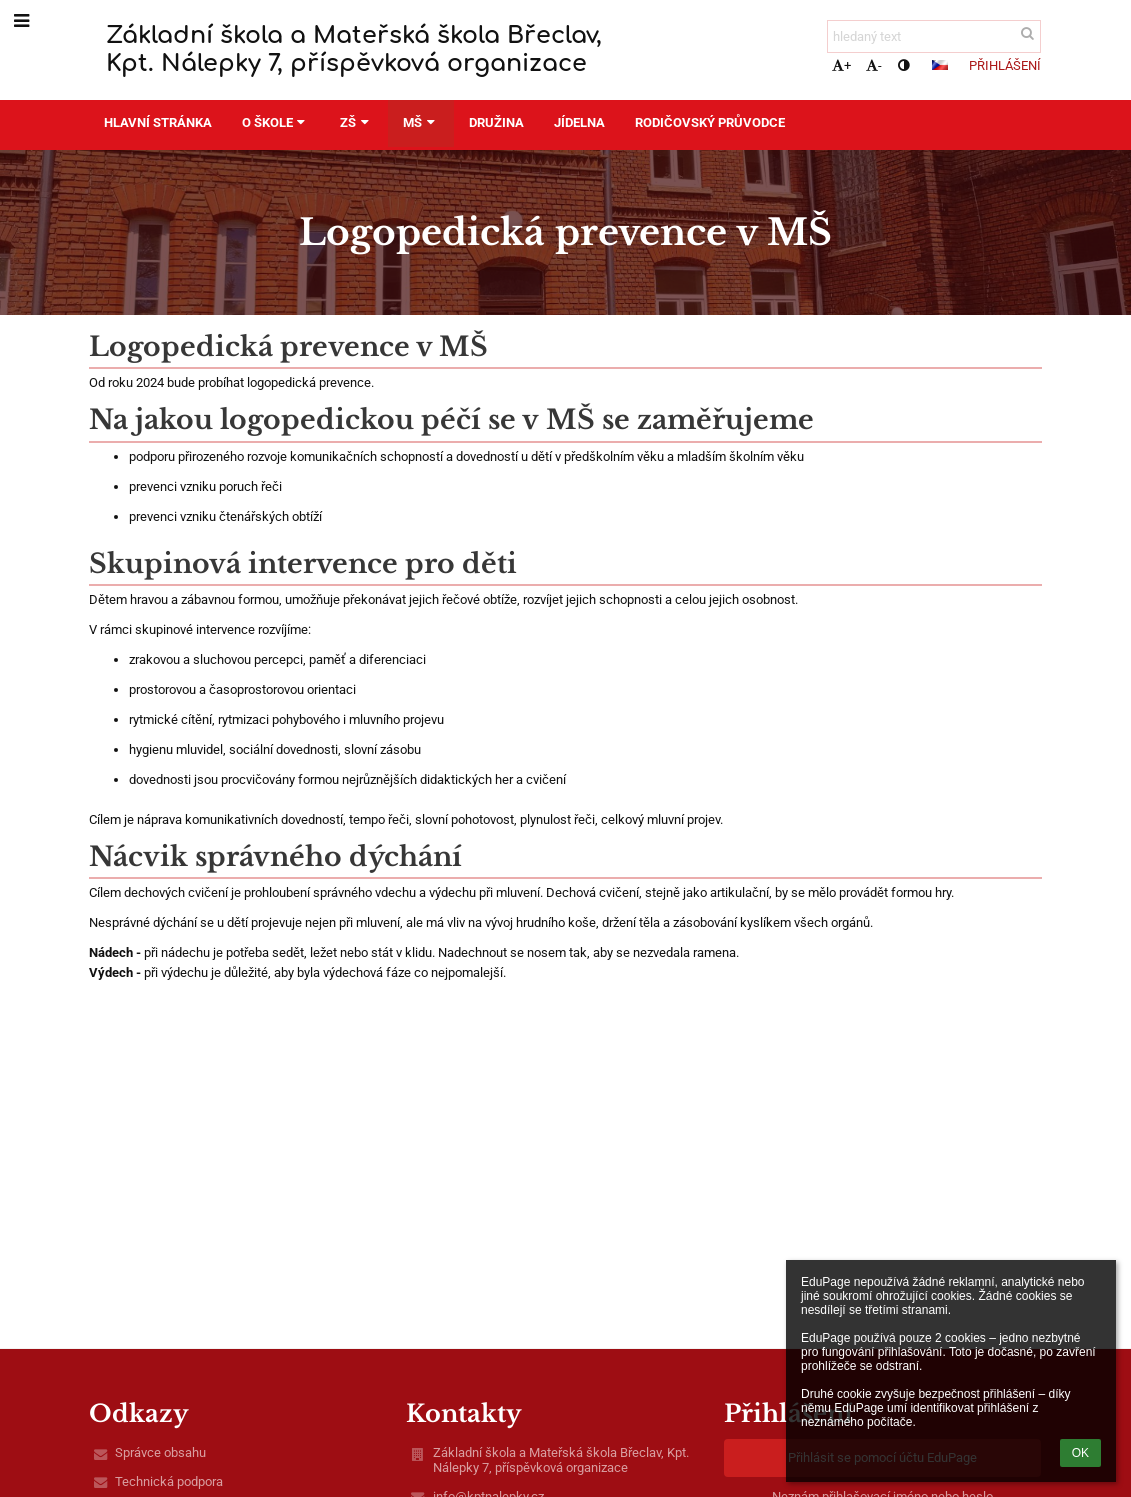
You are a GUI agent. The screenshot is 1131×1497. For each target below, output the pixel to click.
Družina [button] (496, 122)
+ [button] (841, 65)
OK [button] (1080, 1453)
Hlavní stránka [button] (158, 122)
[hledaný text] (934, 36)
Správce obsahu (160, 1452)
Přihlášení (1005, 65)
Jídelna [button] (579, 122)
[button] (940, 65)
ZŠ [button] (356, 122)
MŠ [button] (421, 122)
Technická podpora (169, 1481)
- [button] (874, 65)
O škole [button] (276, 122)
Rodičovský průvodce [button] (710, 122)
